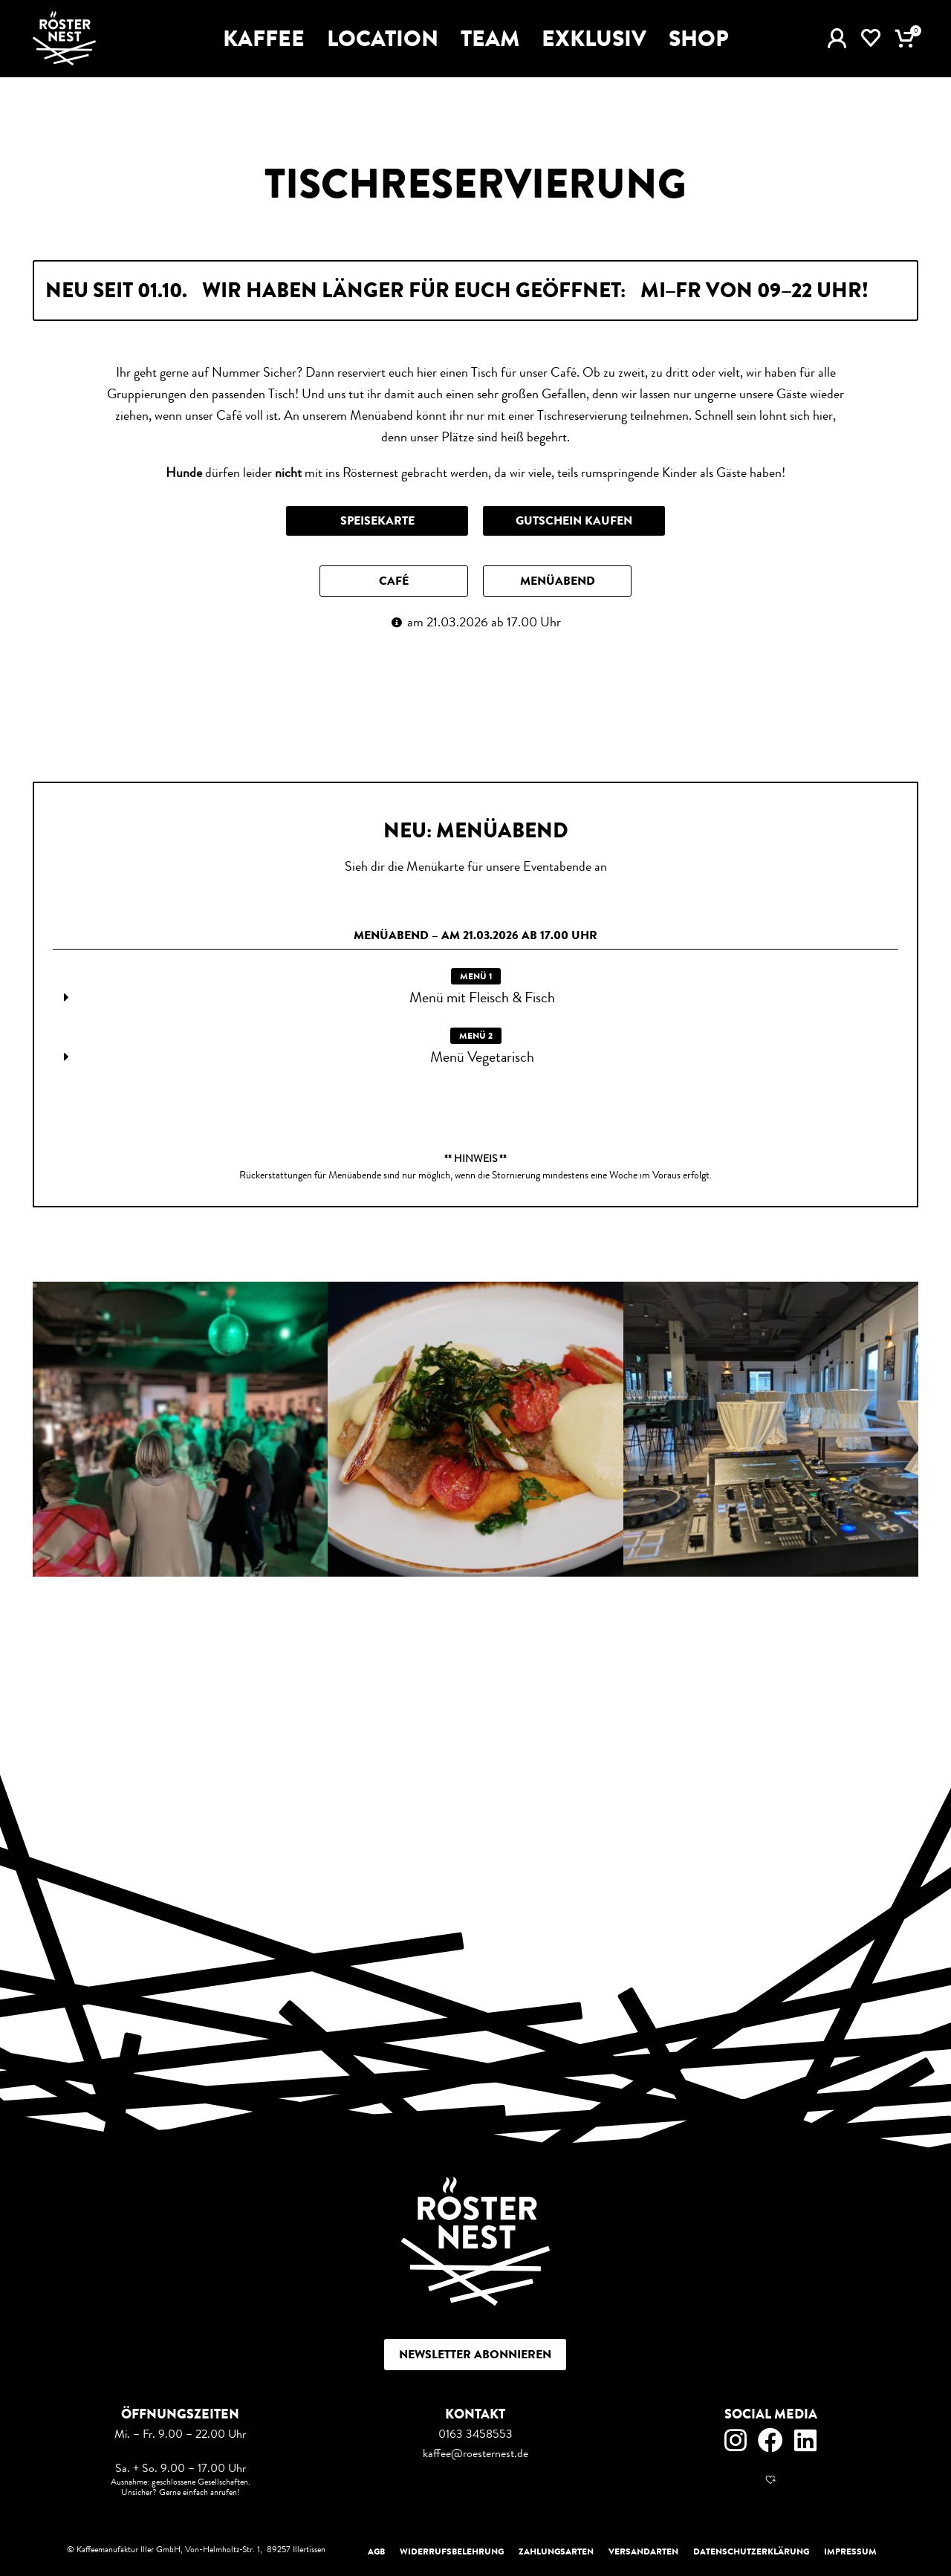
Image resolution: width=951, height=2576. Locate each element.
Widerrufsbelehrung (452, 2551)
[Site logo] (64, 37)
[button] (393, 581)
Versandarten (643, 2551)
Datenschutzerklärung (751, 2551)
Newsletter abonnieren (475, 2354)
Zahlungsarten (556, 2551)
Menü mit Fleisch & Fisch (482, 997)
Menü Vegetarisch (482, 1057)
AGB (376, 2551)
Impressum (850, 2551)
